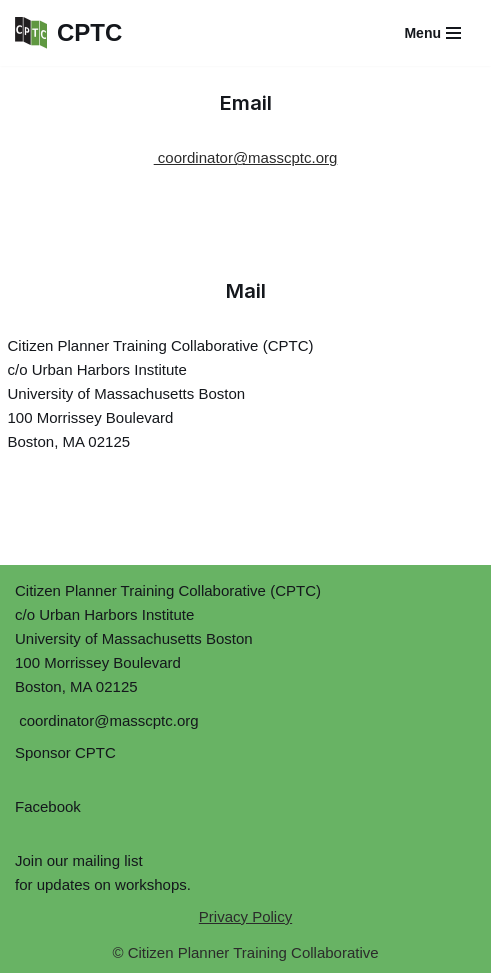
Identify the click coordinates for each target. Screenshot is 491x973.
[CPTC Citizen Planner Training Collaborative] (68, 33)
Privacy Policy (245, 916)
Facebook (48, 806)
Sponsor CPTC (65, 752)
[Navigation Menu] (432, 33)
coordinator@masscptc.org (246, 157)
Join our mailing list (79, 860)
